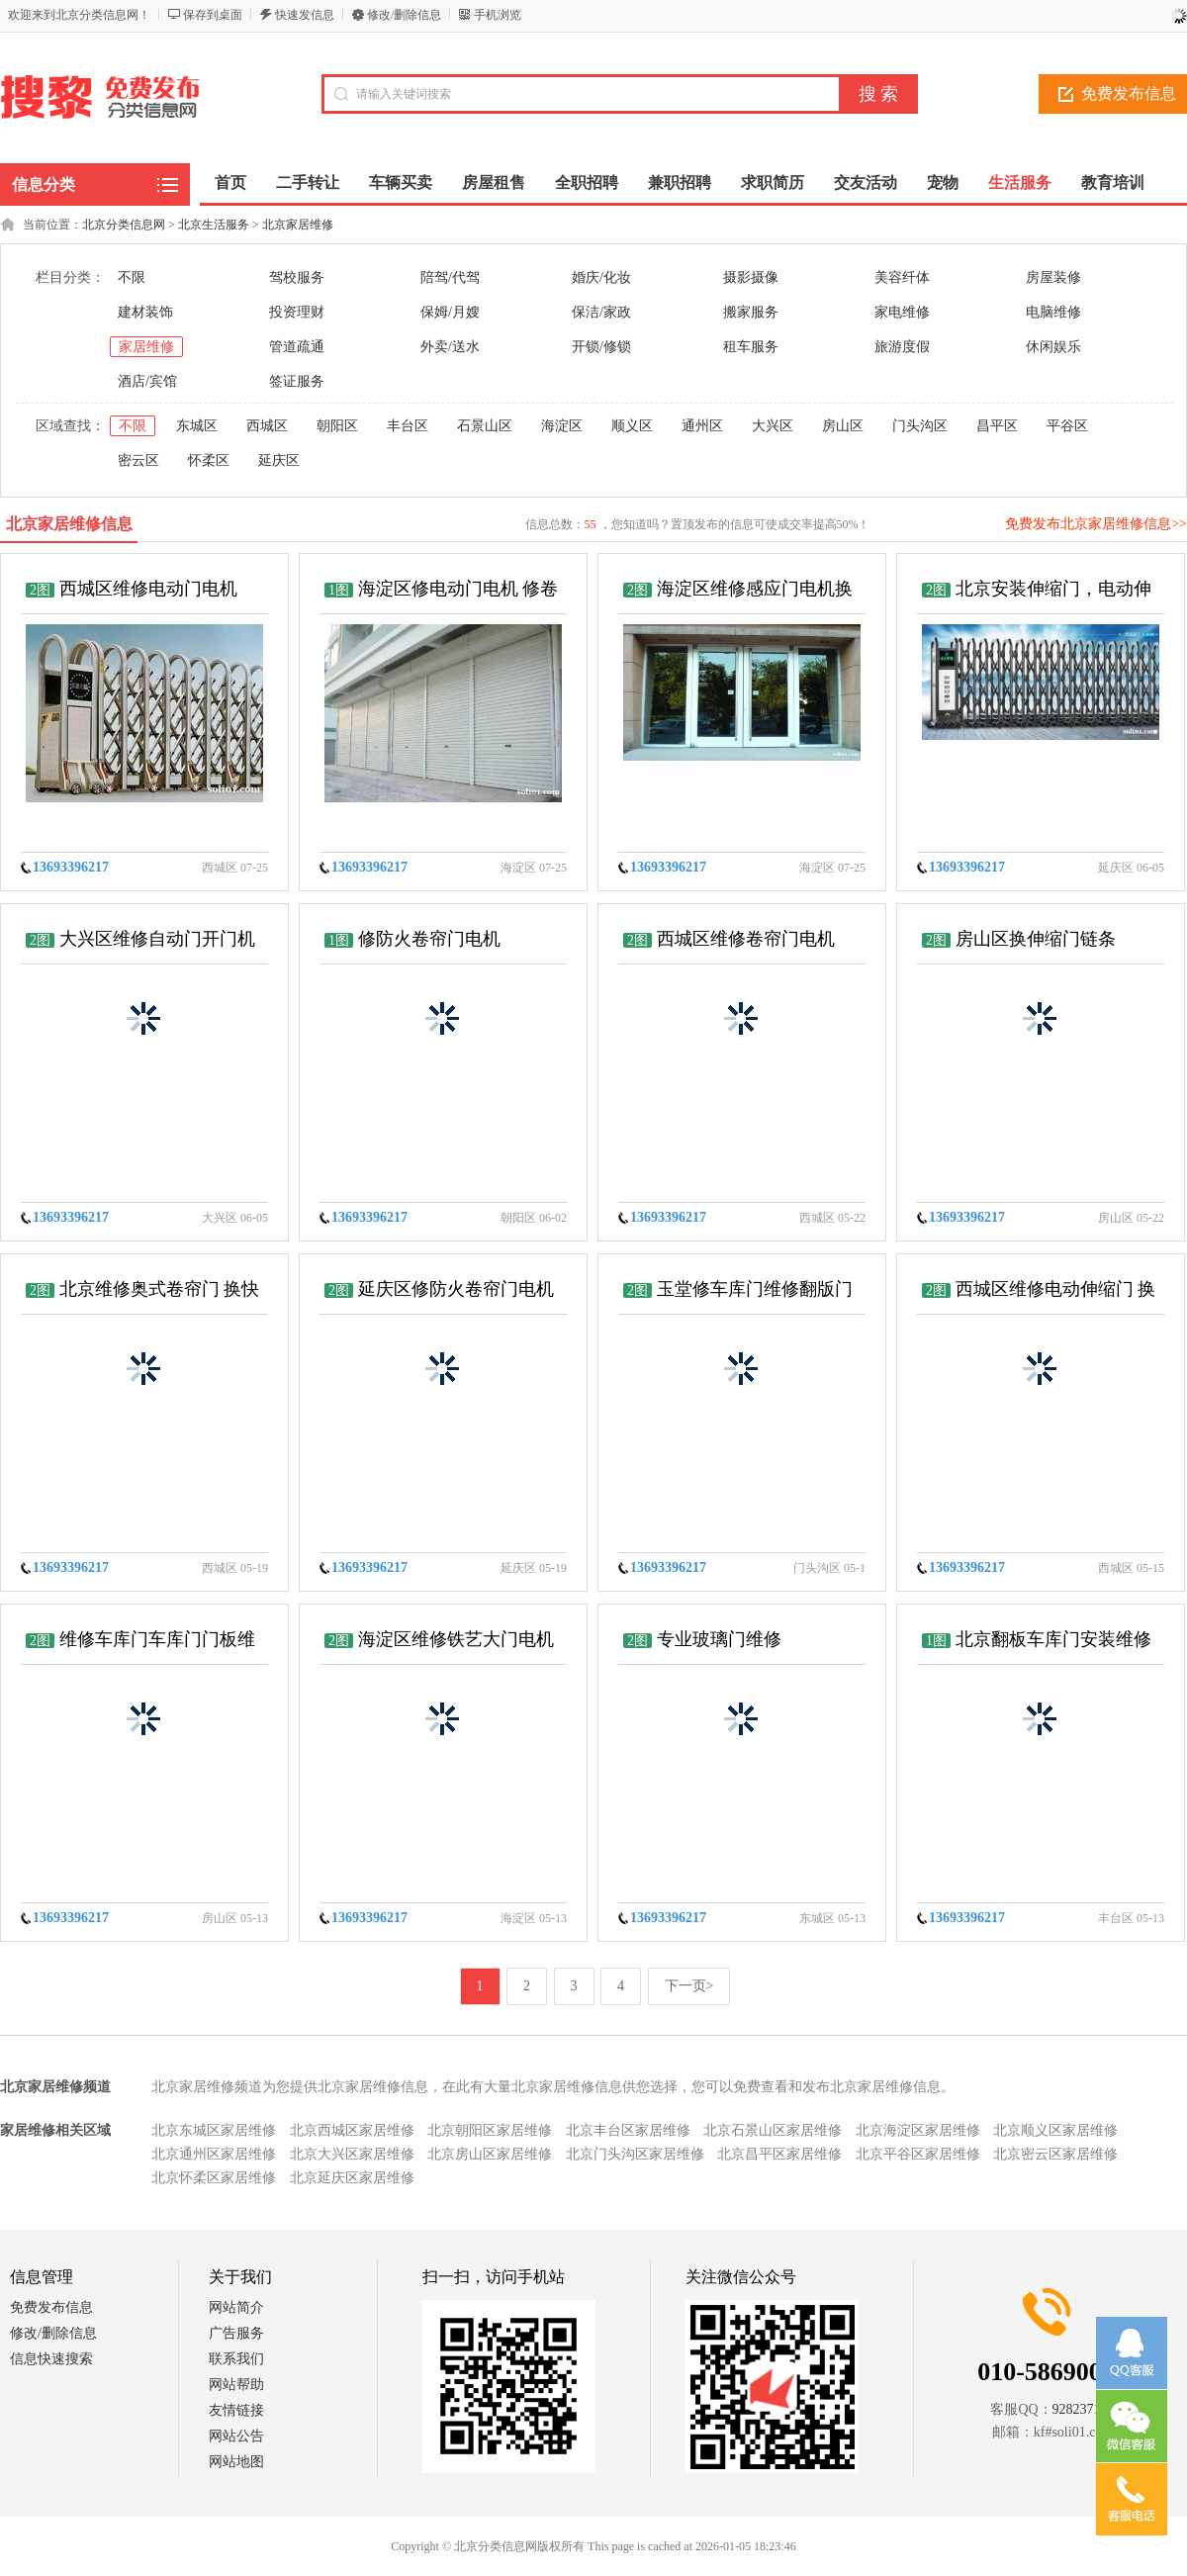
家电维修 (902, 312)
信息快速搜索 (51, 2358)
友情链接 (236, 2410)
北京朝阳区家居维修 (489, 2130)
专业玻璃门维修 (719, 1639)
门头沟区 (920, 425)
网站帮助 (236, 2384)
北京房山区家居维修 (489, 2154)
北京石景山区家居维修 (772, 2130)
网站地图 (236, 2461)
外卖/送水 (450, 346)
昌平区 (997, 425)
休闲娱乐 (1053, 346)
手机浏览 (497, 15)
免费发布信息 (51, 2307)
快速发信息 (304, 15)
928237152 (1083, 2409)
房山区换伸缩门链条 (1036, 939)
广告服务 (236, 2333)
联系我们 (236, 2358)
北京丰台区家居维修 (628, 2130)
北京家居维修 (297, 224)
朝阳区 (337, 425)
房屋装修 (1053, 277)
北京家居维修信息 (69, 523)
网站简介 (236, 2307)
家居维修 (146, 346)
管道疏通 (296, 346)
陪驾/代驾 (450, 277)
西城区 (267, 425)
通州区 (702, 425)
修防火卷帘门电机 (429, 939)
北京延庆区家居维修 (352, 2177)
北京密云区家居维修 (1055, 2154)
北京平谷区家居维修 (918, 2154)
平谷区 (1067, 425)
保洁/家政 (601, 312)
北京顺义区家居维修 (1055, 2130)
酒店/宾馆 (147, 381)
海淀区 (562, 425)
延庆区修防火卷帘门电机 (456, 1289)
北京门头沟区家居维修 (635, 2154)
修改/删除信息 (404, 15)
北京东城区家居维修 (213, 2130)
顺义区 (632, 425)
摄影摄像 (750, 277)
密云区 (138, 460)
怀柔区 (208, 460)
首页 (230, 182)
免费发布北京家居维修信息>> (1096, 523)
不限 (131, 277)
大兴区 (772, 425)
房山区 (843, 425)
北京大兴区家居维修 (352, 2154)
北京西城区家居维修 (352, 2130)
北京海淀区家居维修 (918, 2130)
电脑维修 (1053, 312)
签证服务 (296, 381)
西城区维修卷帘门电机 (746, 939)
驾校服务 (296, 277)
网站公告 (236, 2436)
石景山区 (484, 425)
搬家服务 (750, 312)
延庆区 (279, 460)
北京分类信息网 (123, 224)
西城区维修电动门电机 (148, 588)
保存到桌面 (212, 15)
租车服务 (750, 346)
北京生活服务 (213, 224)
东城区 (197, 425)
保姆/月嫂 (450, 312)
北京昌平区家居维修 (779, 2154)
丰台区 (407, 425)
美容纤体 (902, 277)
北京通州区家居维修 (213, 2154)
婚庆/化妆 (601, 277)
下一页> (689, 1985)
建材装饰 (145, 312)
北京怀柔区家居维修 (213, 2177)
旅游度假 (902, 346)
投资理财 (296, 312)
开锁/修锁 (601, 346)
